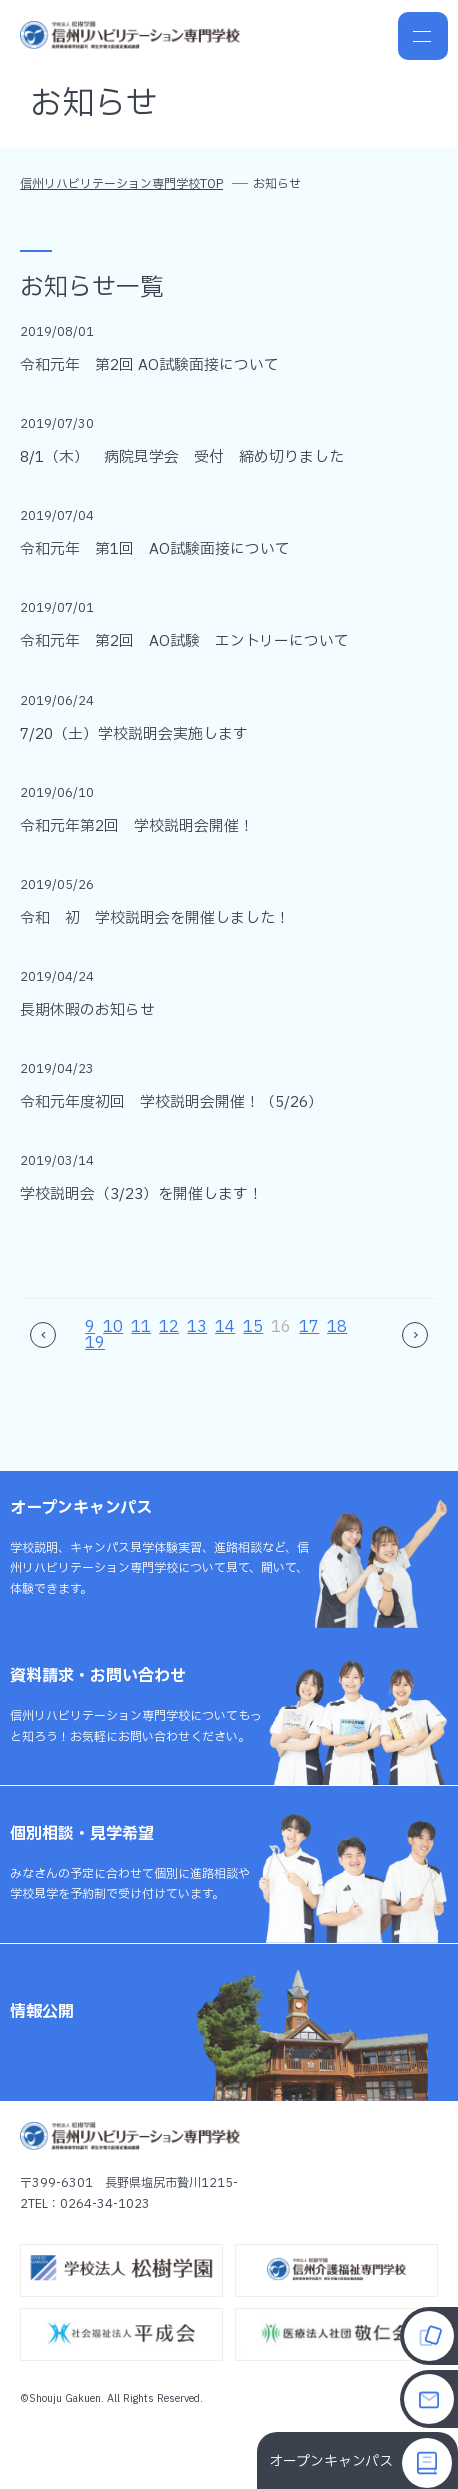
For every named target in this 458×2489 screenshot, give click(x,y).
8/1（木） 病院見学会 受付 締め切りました (182, 457)
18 (337, 1327)
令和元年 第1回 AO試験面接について (155, 549)
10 (113, 1327)
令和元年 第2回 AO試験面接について (149, 365)
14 (225, 1327)
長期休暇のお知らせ (87, 1010)
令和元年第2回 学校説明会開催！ (137, 826)
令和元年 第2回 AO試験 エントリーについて (184, 641)
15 (253, 1327)
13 (197, 1327)
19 (95, 1343)
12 (169, 1327)
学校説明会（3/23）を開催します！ (141, 1194)
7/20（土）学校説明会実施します (134, 734)
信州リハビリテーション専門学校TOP (121, 184)
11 (141, 1327)
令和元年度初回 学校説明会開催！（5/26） (171, 1102)
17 (309, 1327)
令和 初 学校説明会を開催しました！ (155, 918)
